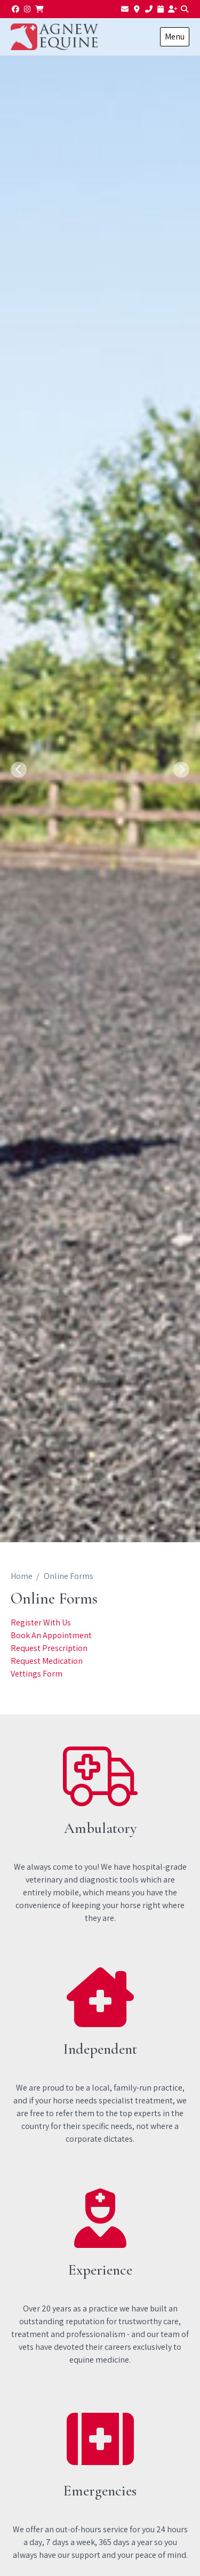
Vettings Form (36, 1673)
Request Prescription (49, 1648)
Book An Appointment (51, 1635)
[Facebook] (15, 9)
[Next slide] (181, 770)
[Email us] (125, 9)
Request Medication (47, 1660)
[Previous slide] (19, 770)
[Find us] (137, 9)
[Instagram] (28, 9)
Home (22, 1576)
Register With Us (41, 1622)
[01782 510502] (149, 9)
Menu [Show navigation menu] (175, 36)
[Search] (185, 9)
